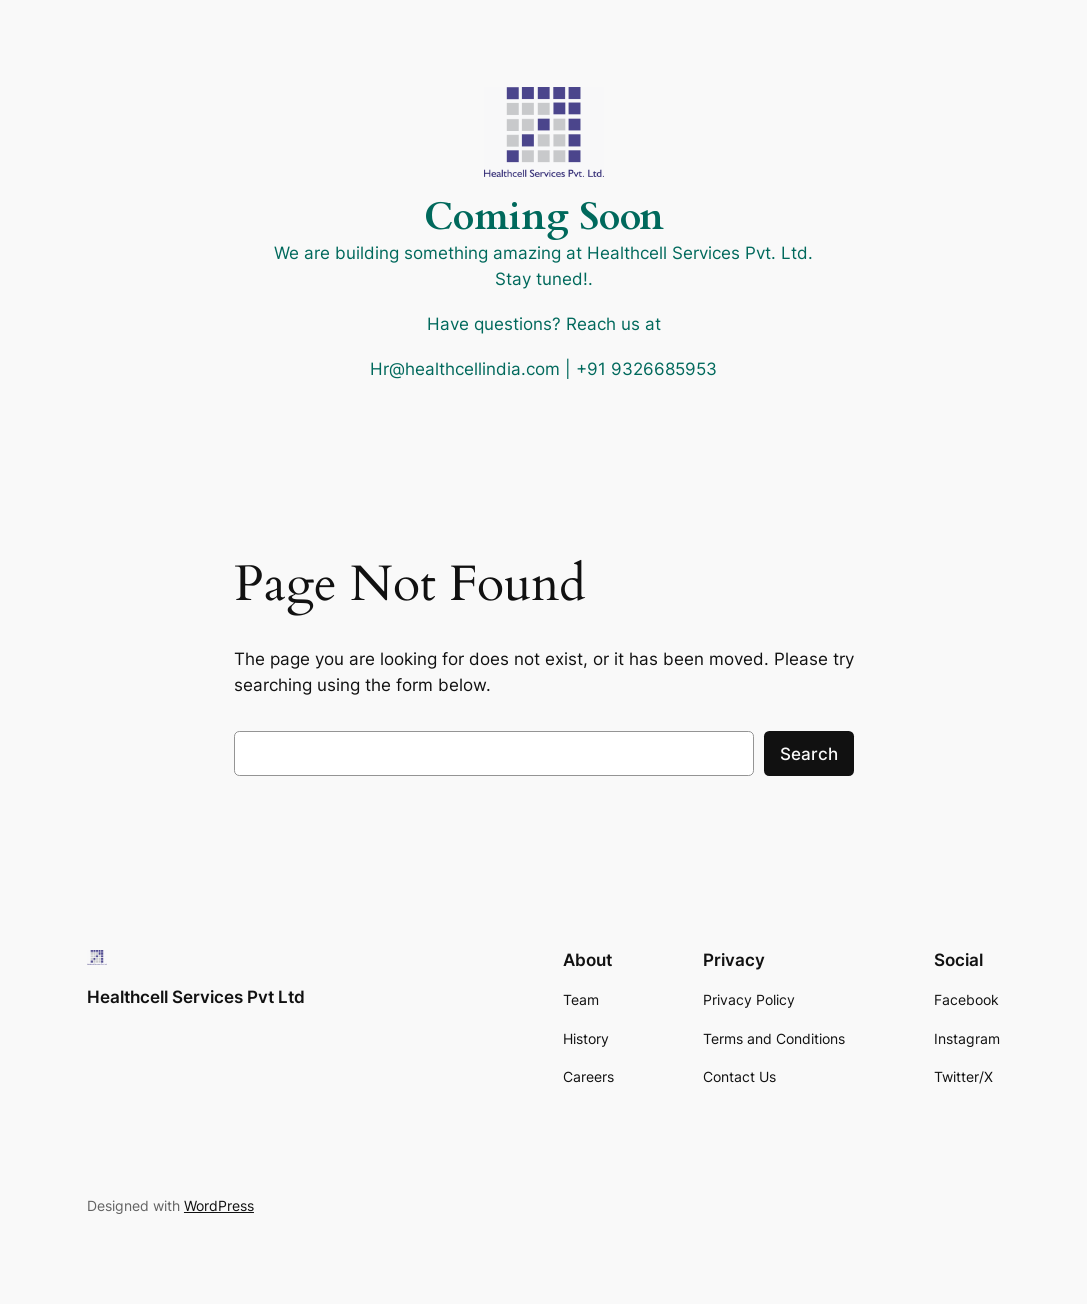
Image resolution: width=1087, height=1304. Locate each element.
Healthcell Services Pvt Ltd (196, 997)
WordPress (219, 1205)
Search (809, 754)
